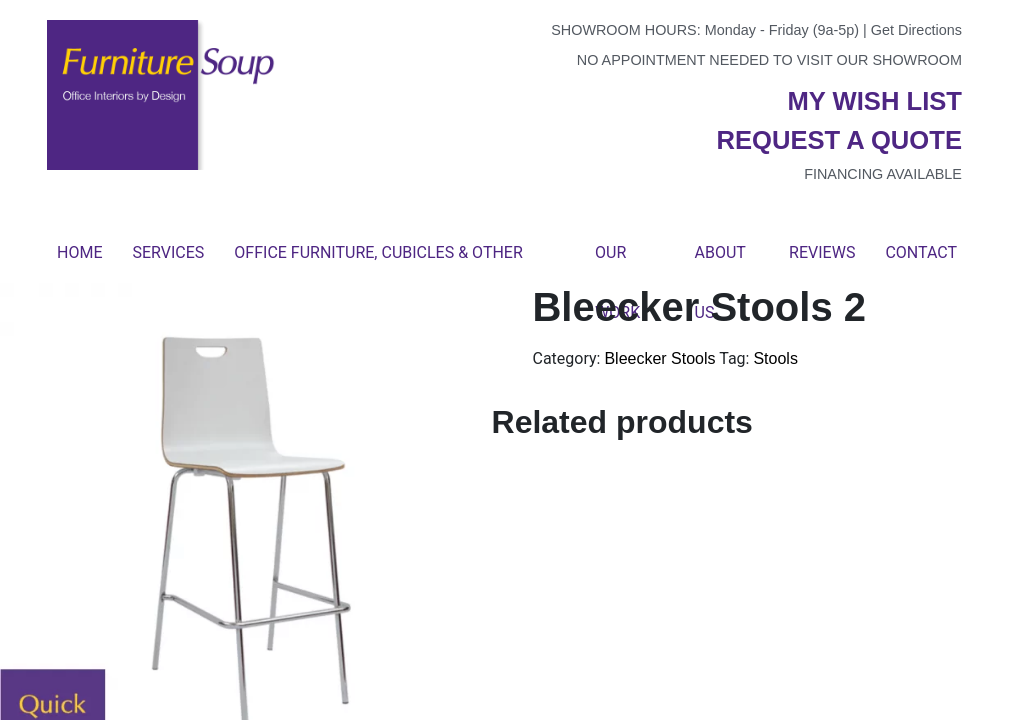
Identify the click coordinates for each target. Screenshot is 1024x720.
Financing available (883, 174)
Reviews (822, 252)
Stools (775, 358)
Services (168, 252)
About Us (720, 263)
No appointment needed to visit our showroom (769, 60)
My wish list (875, 101)
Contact (921, 252)
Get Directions (916, 30)
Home (79, 252)
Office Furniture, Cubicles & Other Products (378, 263)
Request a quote (839, 140)
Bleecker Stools (659, 358)
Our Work (617, 263)
